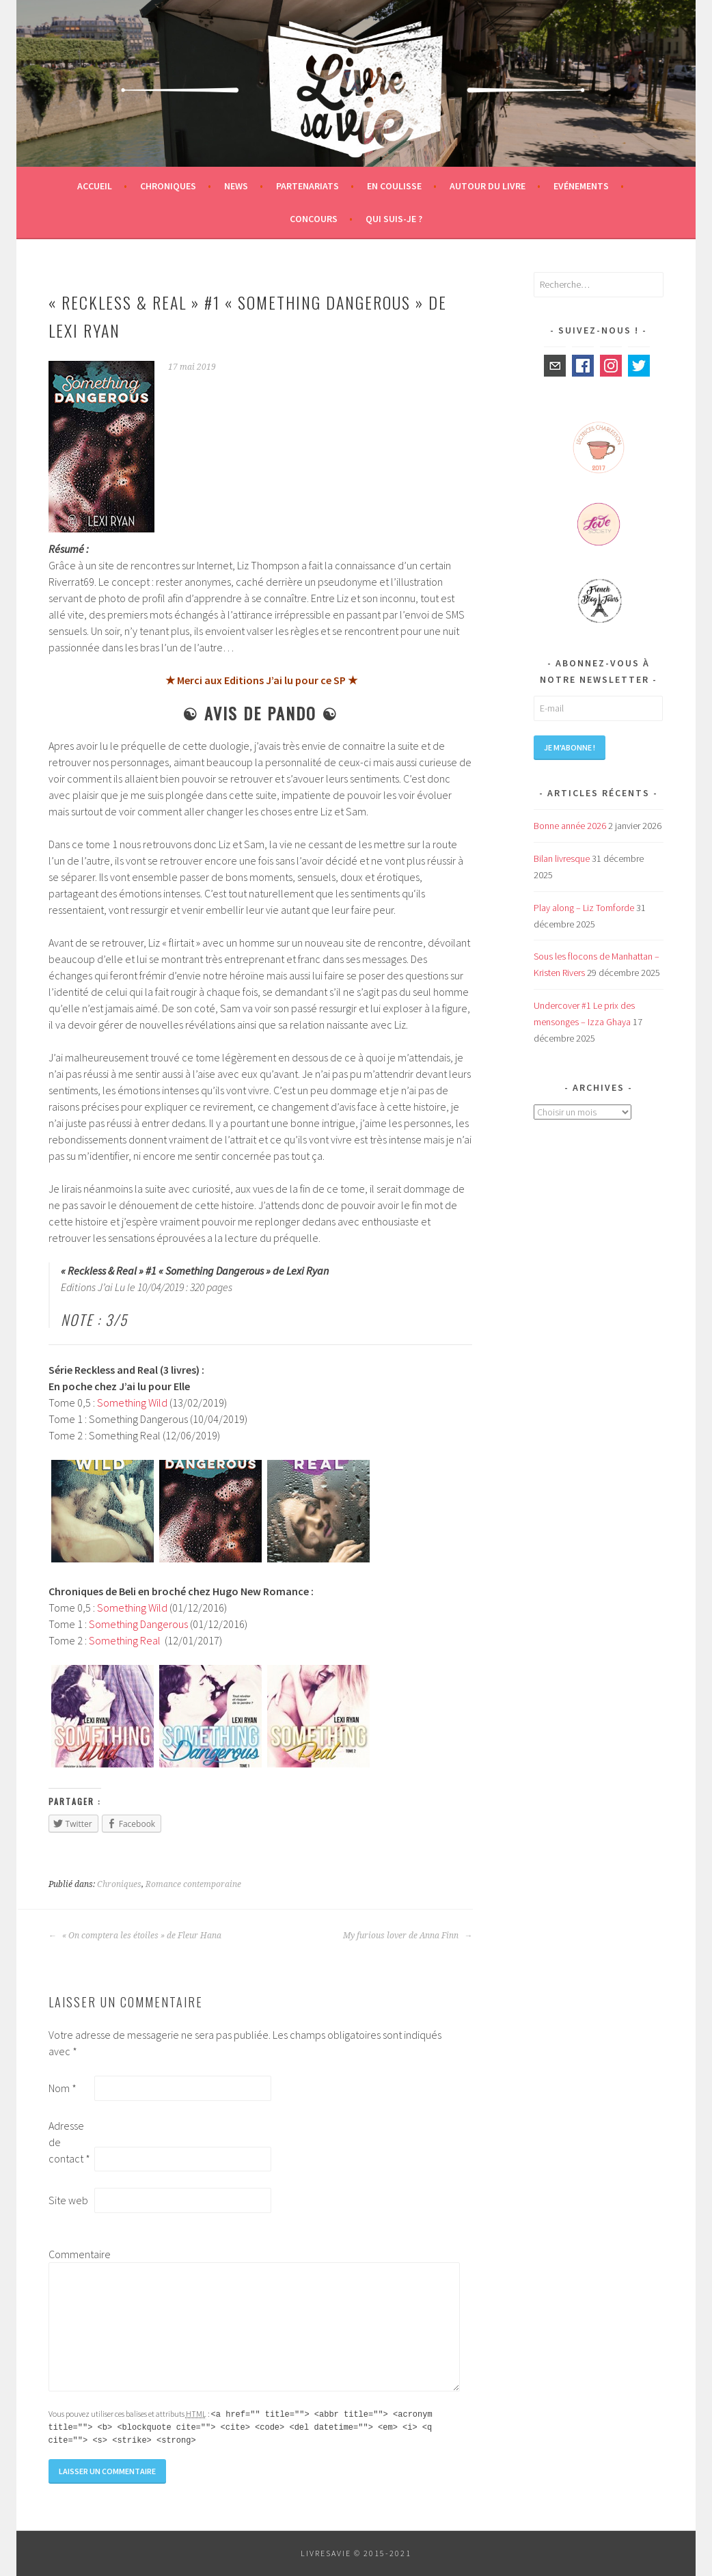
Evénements (581, 186)
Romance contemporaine (193, 1884)
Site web (68, 2200)
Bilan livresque (562, 858)
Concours (314, 219)
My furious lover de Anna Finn (407, 1935)
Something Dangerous (138, 1624)
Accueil (94, 186)
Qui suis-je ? (394, 219)
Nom (63, 2088)
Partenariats (307, 186)
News (236, 186)
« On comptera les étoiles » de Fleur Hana (135, 1935)
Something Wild (132, 1402)
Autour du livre (487, 186)
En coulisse (394, 186)
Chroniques (168, 186)
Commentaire (70, 2254)
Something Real (125, 1640)
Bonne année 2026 (570, 825)
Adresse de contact (69, 2142)
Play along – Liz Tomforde (584, 907)
